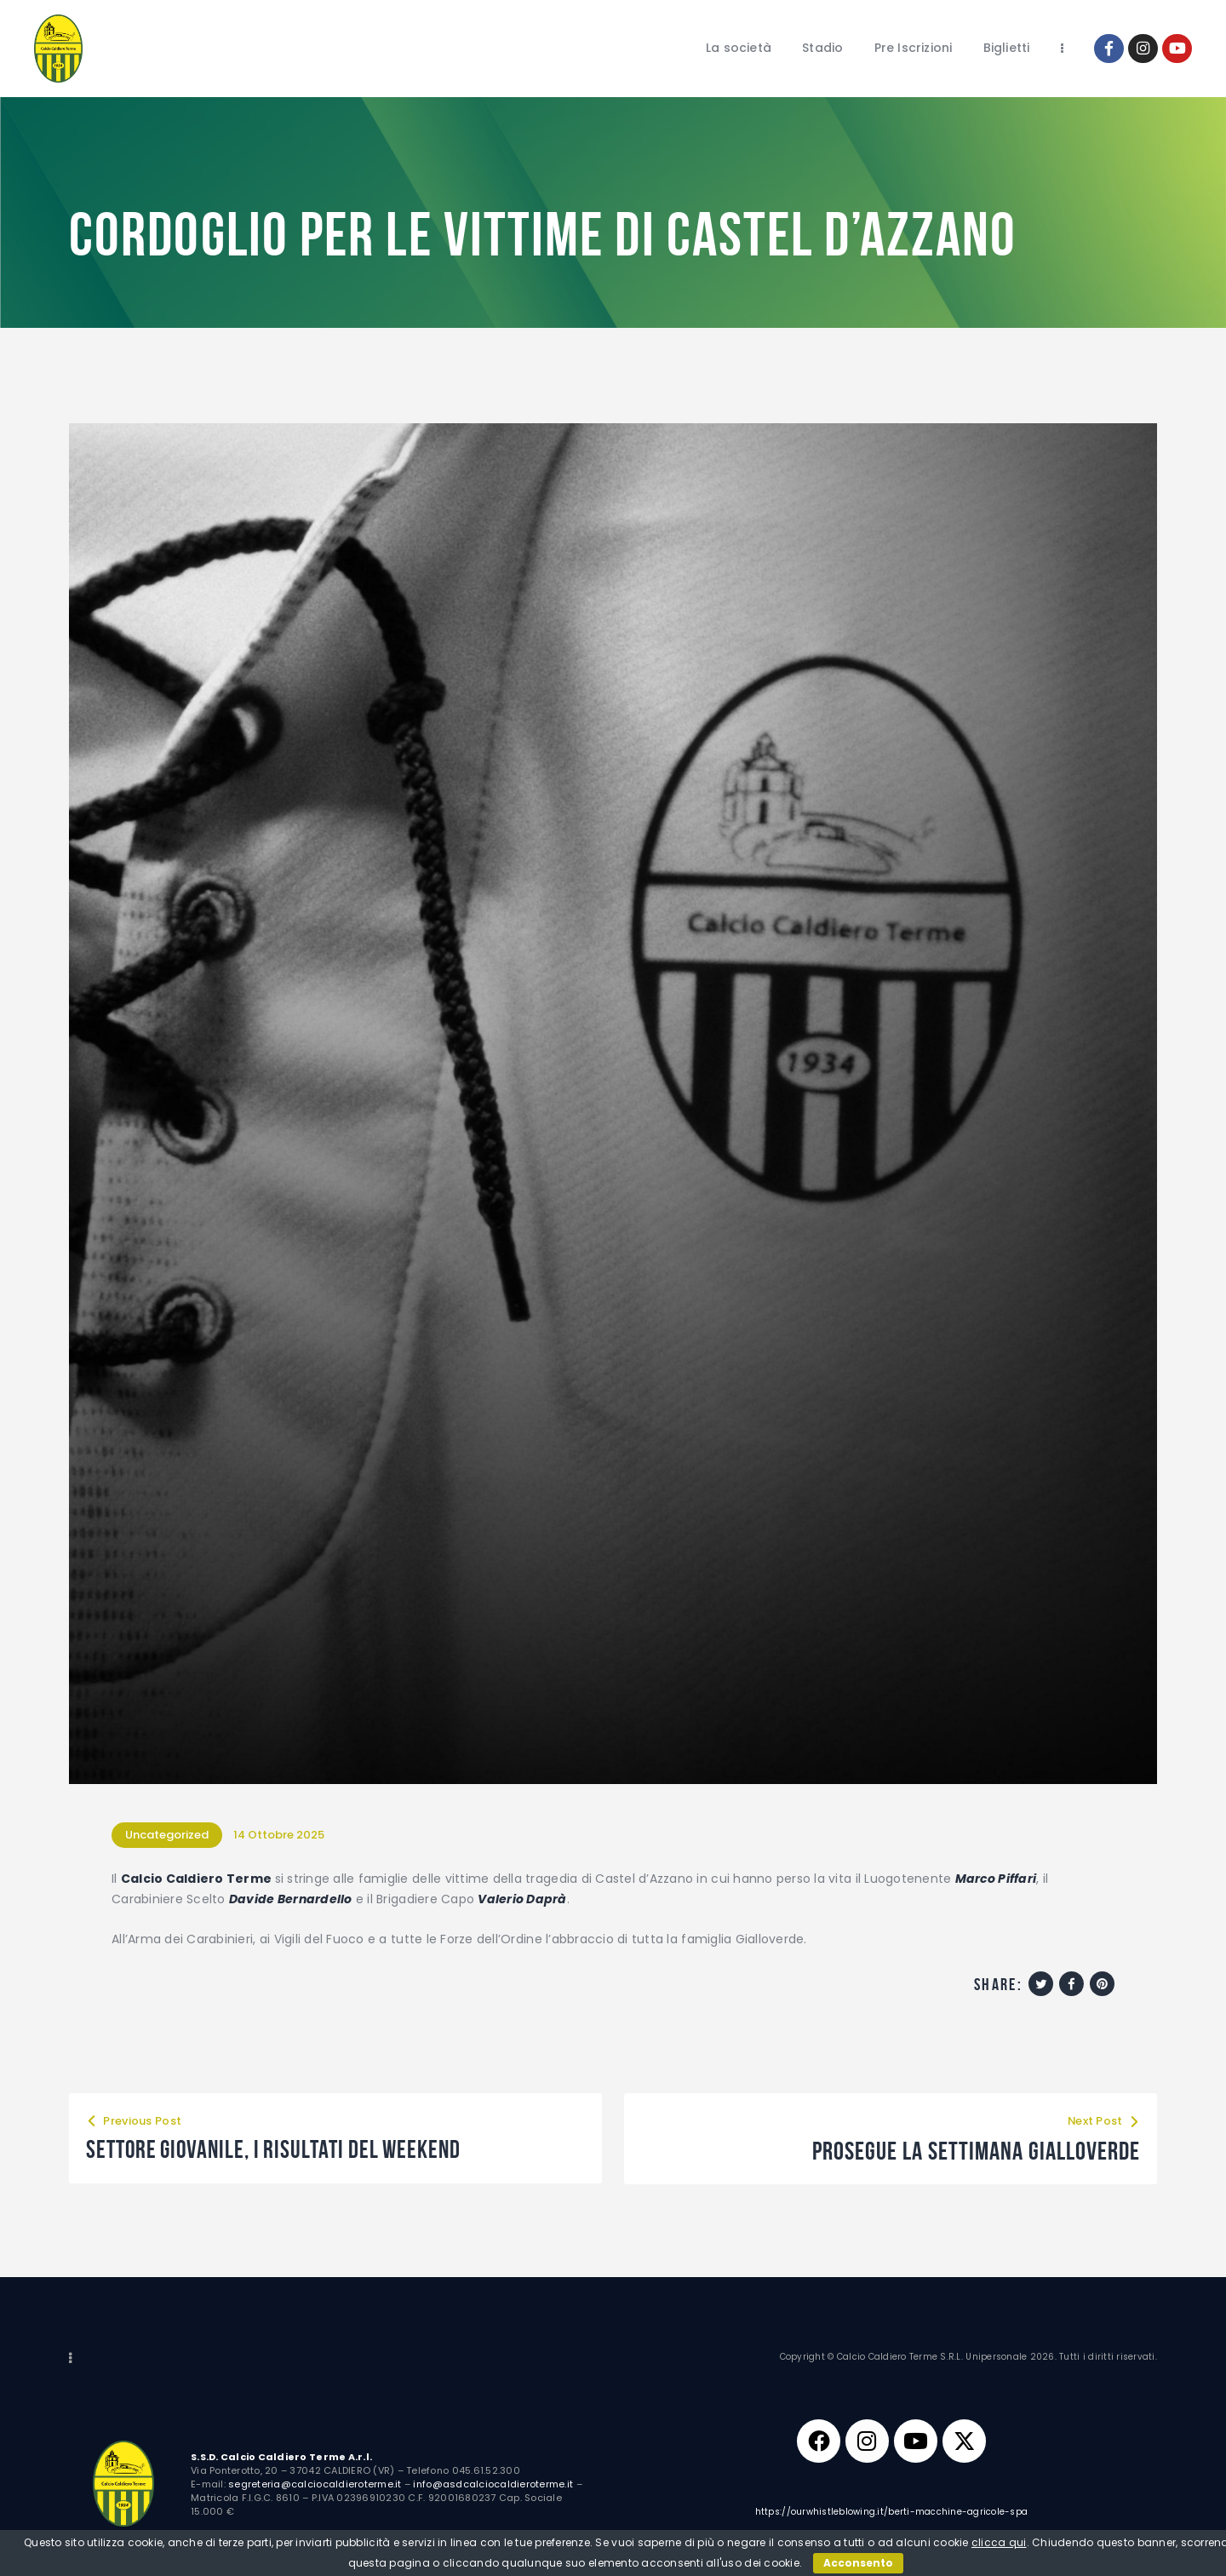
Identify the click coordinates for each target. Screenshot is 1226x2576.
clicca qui (999, 2542)
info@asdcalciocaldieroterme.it (493, 2483)
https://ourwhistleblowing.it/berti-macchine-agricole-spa (891, 2511)
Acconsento (858, 2563)
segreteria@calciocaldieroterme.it (315, 2483)
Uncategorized (167, 1835)
